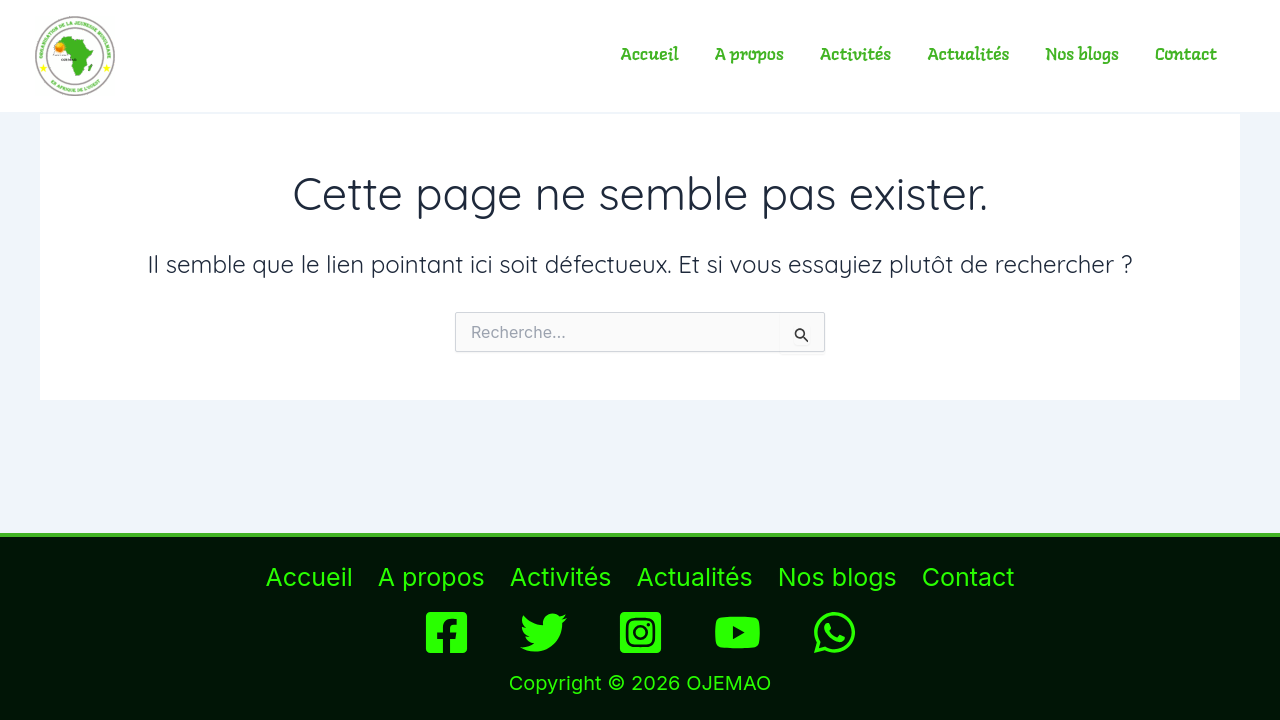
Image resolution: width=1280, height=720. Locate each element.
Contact (1186, 55)
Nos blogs (1082, 55)
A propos (749, 55)
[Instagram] (640, 632)
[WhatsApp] (834, 632)
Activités (855, 55)
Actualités (968, 55)
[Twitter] (543, 632)
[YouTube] (737, 632)
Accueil (650, 55)
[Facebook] (446, 632)
